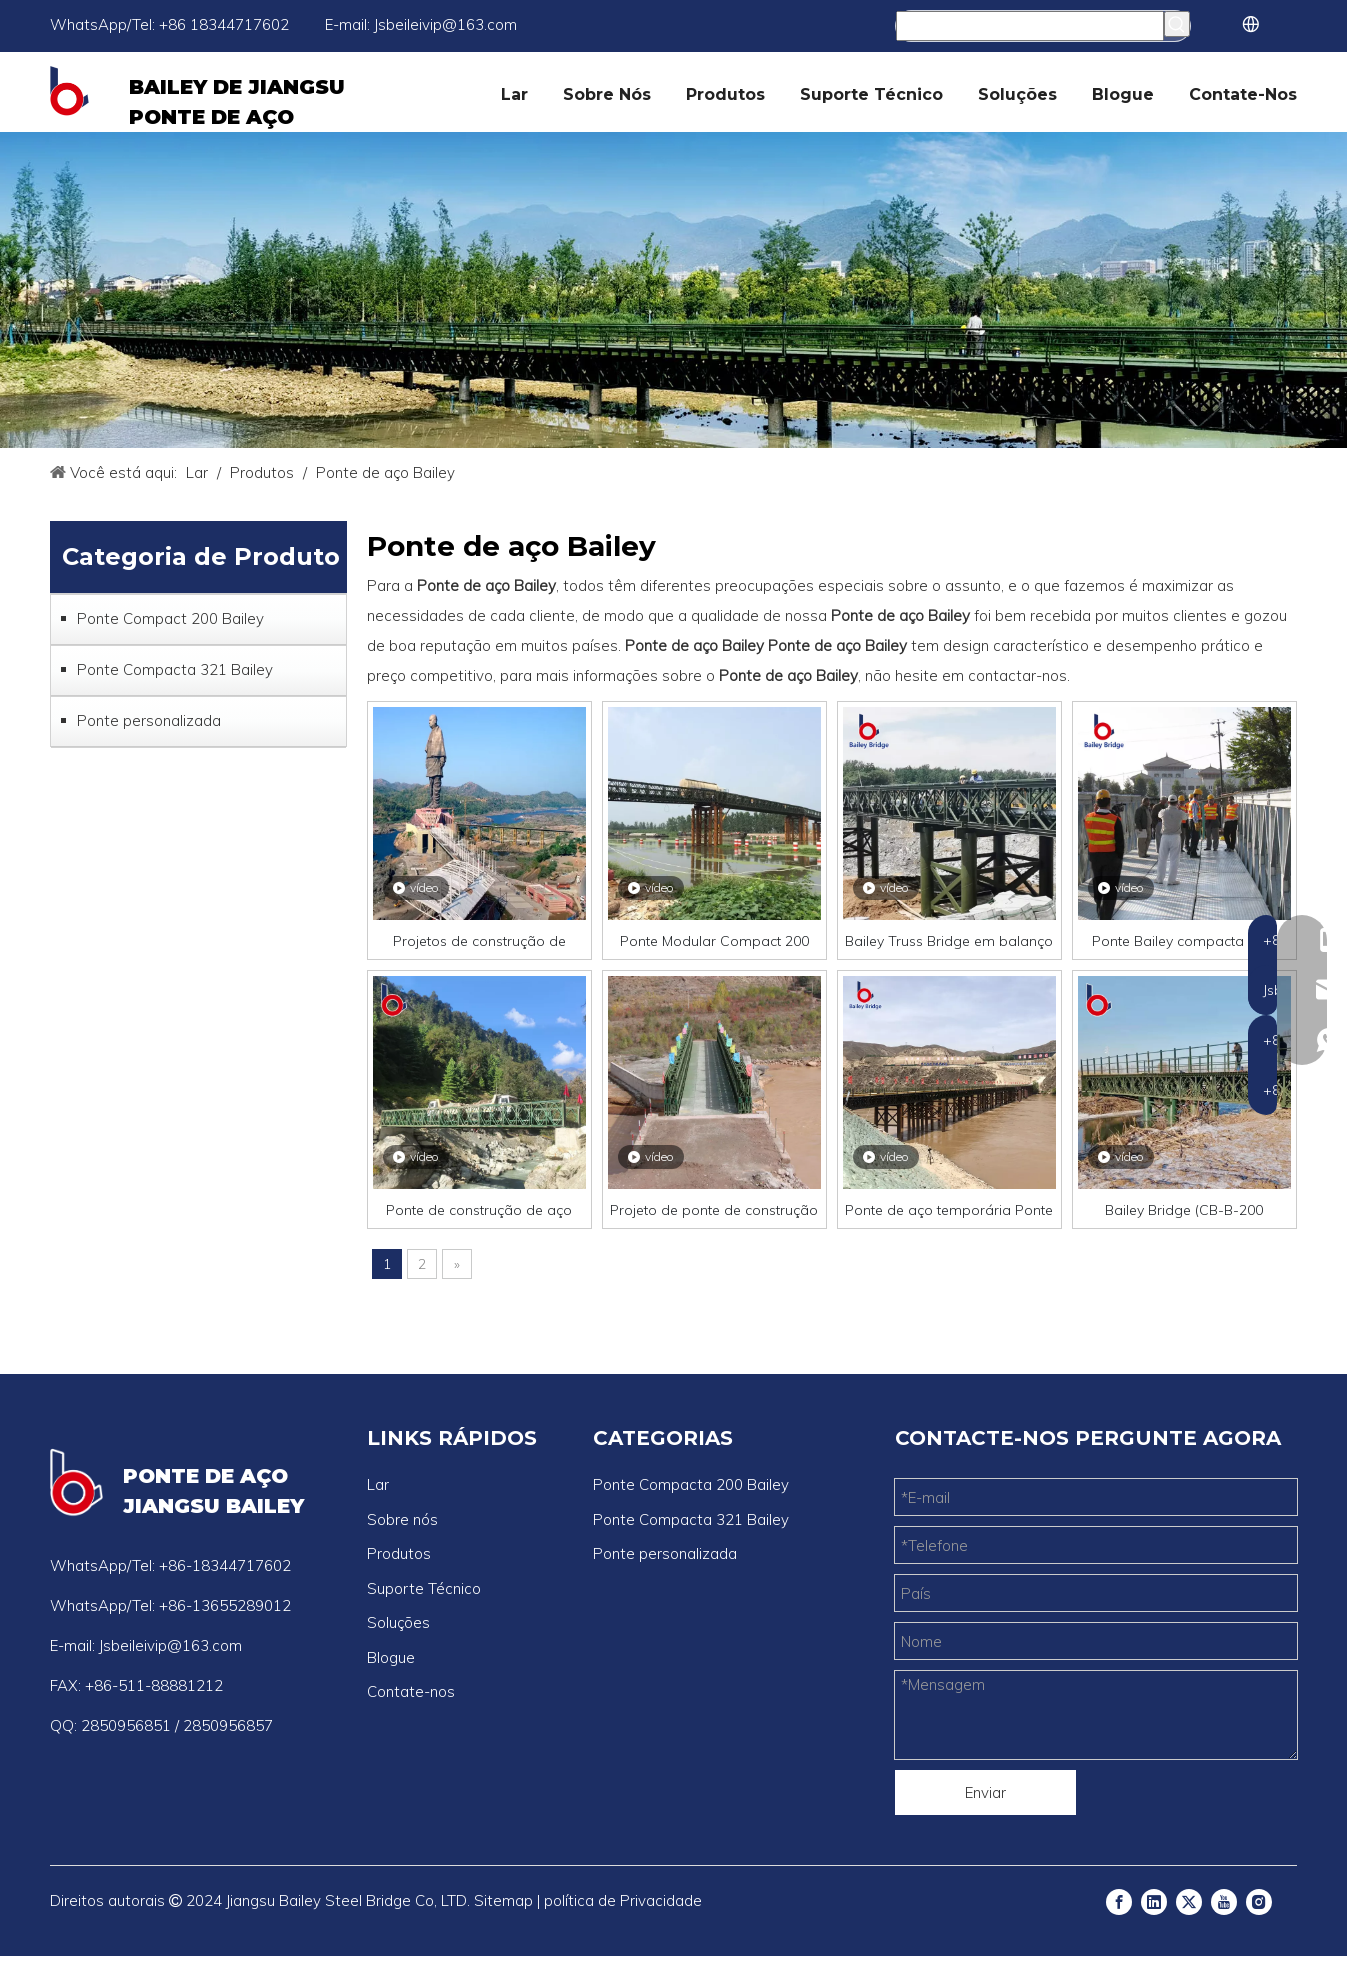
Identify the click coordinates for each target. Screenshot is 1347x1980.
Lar (378, 1484)
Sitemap (503, 1900)
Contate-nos (411, 1691)
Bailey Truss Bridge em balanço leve (949, 940)
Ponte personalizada (149, 720)
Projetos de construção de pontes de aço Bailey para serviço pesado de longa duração (479, 940)
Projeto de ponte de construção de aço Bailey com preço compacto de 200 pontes (714, 1209)
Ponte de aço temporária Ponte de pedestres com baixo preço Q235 (949, 1209)
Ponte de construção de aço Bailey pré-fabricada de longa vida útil (479, 1209)
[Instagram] (1259, 1901)
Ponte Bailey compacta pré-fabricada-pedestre (1184, 940)
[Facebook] (1119, 1901)
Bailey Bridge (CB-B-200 (1184, 1209)
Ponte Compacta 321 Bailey (175, 669)
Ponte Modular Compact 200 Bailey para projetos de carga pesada (714, 940)
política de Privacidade (623, 1900)
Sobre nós (402, 1519)
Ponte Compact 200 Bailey (170, 618)
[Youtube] (1224, 1901)
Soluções (398, 1622)
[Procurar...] (1030, 26)
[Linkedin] (1154, 1901)
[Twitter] (1189, 1901)
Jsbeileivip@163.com (445, 24)
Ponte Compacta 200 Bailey (691, 1484)
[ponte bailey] (673, 290)
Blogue (391, 1657)
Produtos (399, 1553)
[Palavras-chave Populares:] (1177, 24)
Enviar (985, 1792)
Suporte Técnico (424, 1588)
